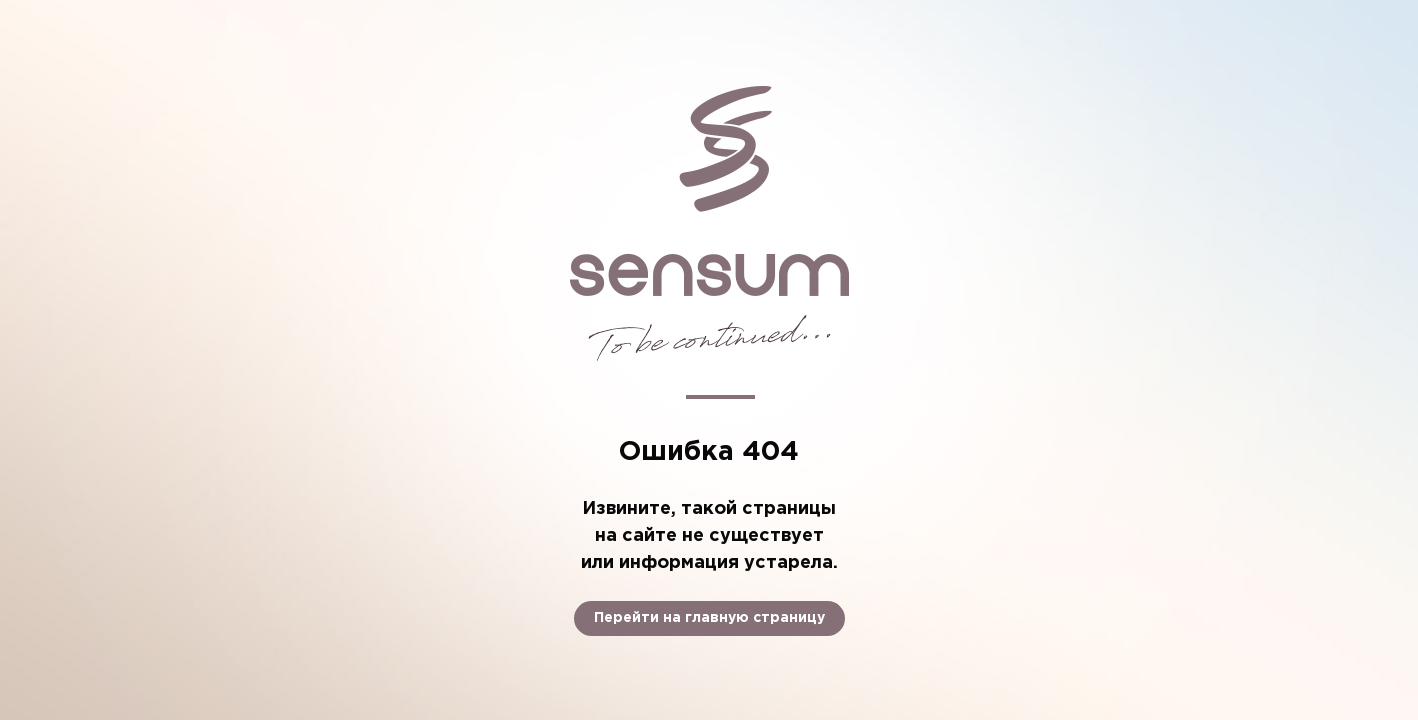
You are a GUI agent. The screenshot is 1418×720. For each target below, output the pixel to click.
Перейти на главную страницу (709, 618)
